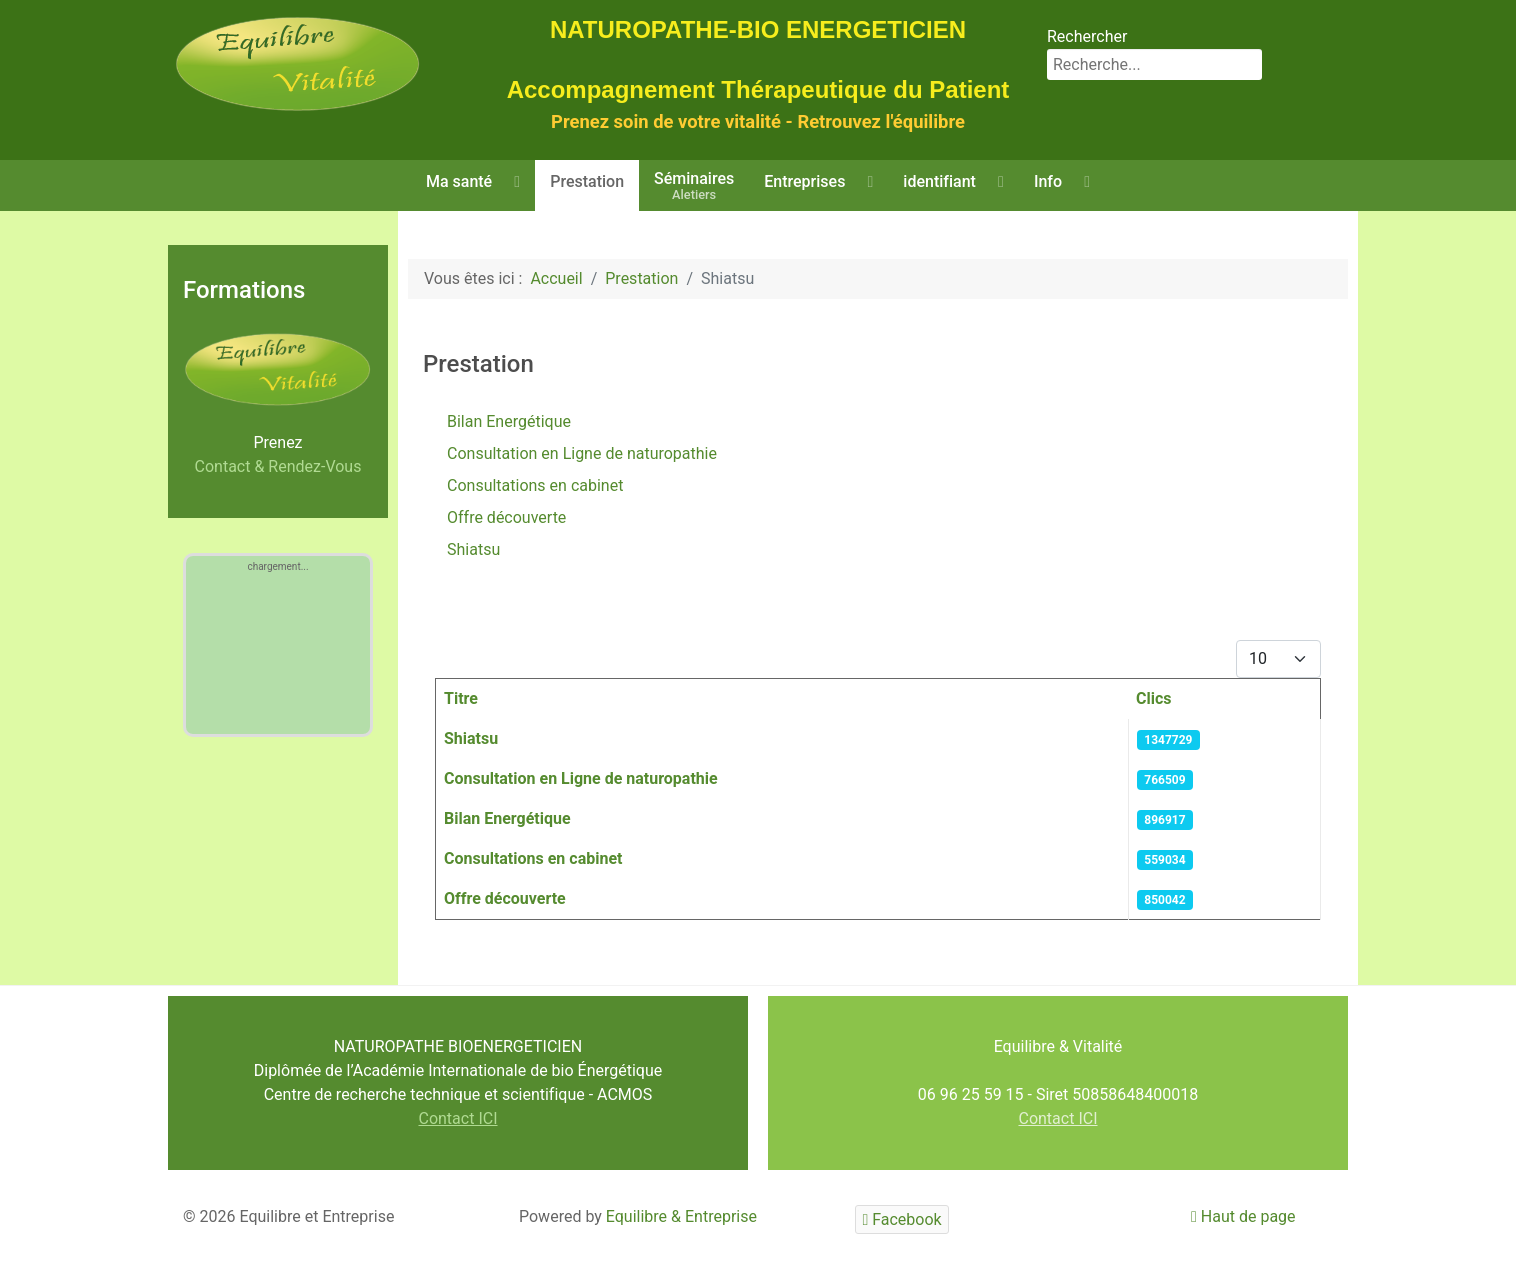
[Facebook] (902, 1219)
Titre (461, 698)
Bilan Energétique (509, 421)
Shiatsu (473, 549)
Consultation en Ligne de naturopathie (582, 453)
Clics (1154, 698)
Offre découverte (506, 517)
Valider (1346, 1206)
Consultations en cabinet (535, 485)
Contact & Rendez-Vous (278, 466)
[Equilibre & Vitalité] (298, 62)
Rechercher (1087, 36)
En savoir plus (1343, 1160)
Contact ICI (457, 1118)
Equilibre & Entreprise (681, 1216)
